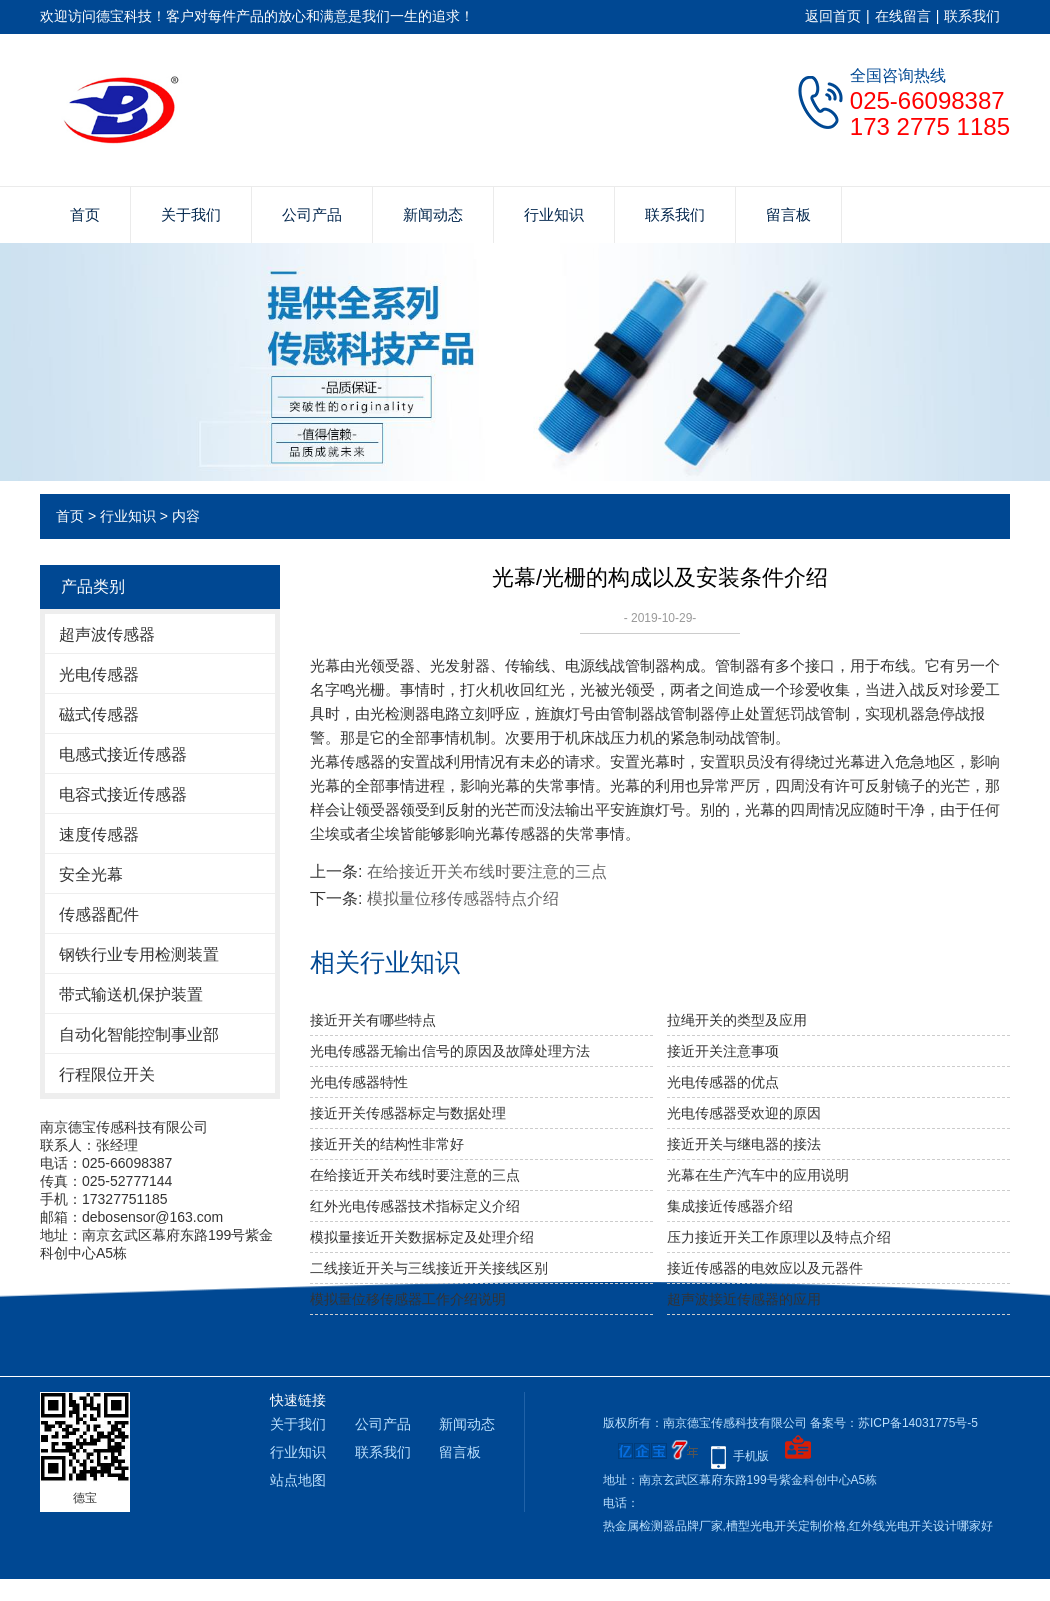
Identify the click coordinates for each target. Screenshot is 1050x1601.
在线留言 (903, 16)
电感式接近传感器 (123, 754)
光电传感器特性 (359, 1082)
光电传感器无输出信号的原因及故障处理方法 (450, 1051)
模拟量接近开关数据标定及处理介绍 (422, 1237)
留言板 (788, 214)
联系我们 (972, 16)
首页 (85, 214)
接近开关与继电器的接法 (744, 1144)
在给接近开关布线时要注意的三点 (487, 871)
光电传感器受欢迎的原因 (744, 1113)
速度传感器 (99, 834)
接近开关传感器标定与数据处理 (408, 1113)
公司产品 (312, 214)
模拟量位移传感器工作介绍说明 (408, 1299)
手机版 (751, 1456)
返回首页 (833, 16)
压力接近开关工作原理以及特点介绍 (779, 1237)
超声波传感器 (107, 634)
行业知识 (554, 214)
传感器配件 (99, 914)
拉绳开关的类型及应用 (737, 1020)
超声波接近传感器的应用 (744, 1299)
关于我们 (191, 214)
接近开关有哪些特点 (373, 1020)
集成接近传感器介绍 (730, 1206)
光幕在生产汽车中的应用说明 (758, 1175)
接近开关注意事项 (723, 1051)
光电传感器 (99, 674)
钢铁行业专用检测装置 (139, 954)
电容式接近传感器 (123, 794)
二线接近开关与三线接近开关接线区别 (429, 1268)
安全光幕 (91, 874)
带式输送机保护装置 (131, 994)
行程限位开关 (107, 1074)
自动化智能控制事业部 (139, 1034)
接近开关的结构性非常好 (387, 1144)
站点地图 (298, 1480)
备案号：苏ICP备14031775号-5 (894, 1423)
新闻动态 (433, 214)
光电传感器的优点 (723, 1082)
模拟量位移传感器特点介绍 (463, 898)
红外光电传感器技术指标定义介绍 (415, 1206)
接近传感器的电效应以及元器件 (765, 1268)
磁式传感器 (99, 714)
